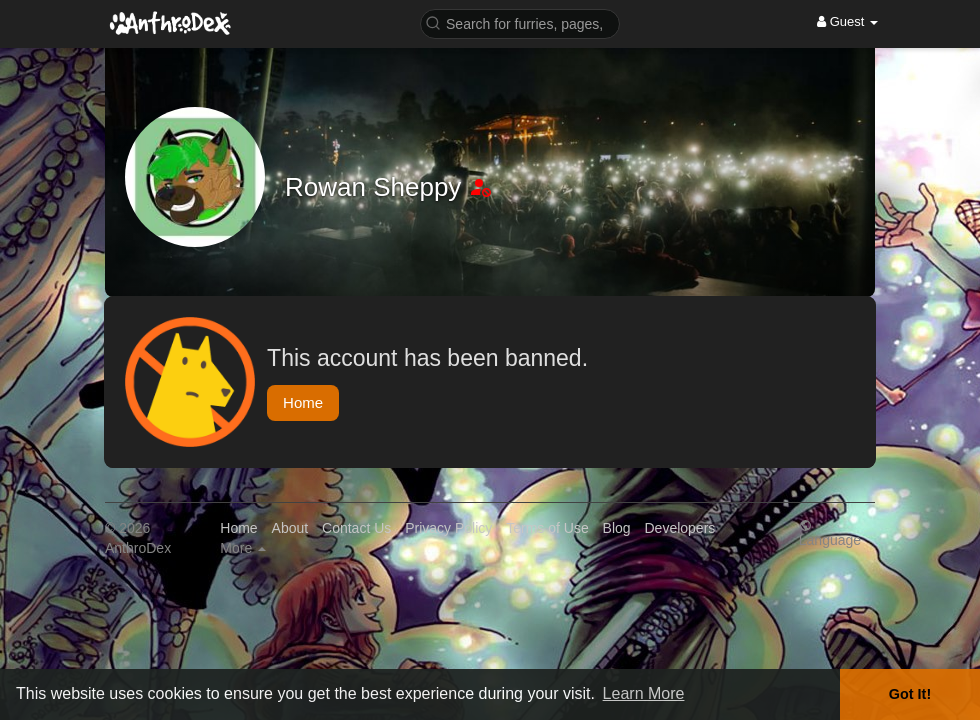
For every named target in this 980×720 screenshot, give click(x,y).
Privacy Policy (448, 528)
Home (303, 402)
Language (830, 532)
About (290, 528)
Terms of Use (547, 528)
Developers (680, 528)
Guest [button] (847, 21)
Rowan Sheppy (377, 187)
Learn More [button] (644, 693)
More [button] (243, 548)
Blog (617, 528)
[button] (520, 22)
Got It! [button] (910, 694)
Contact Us (356, 528)
